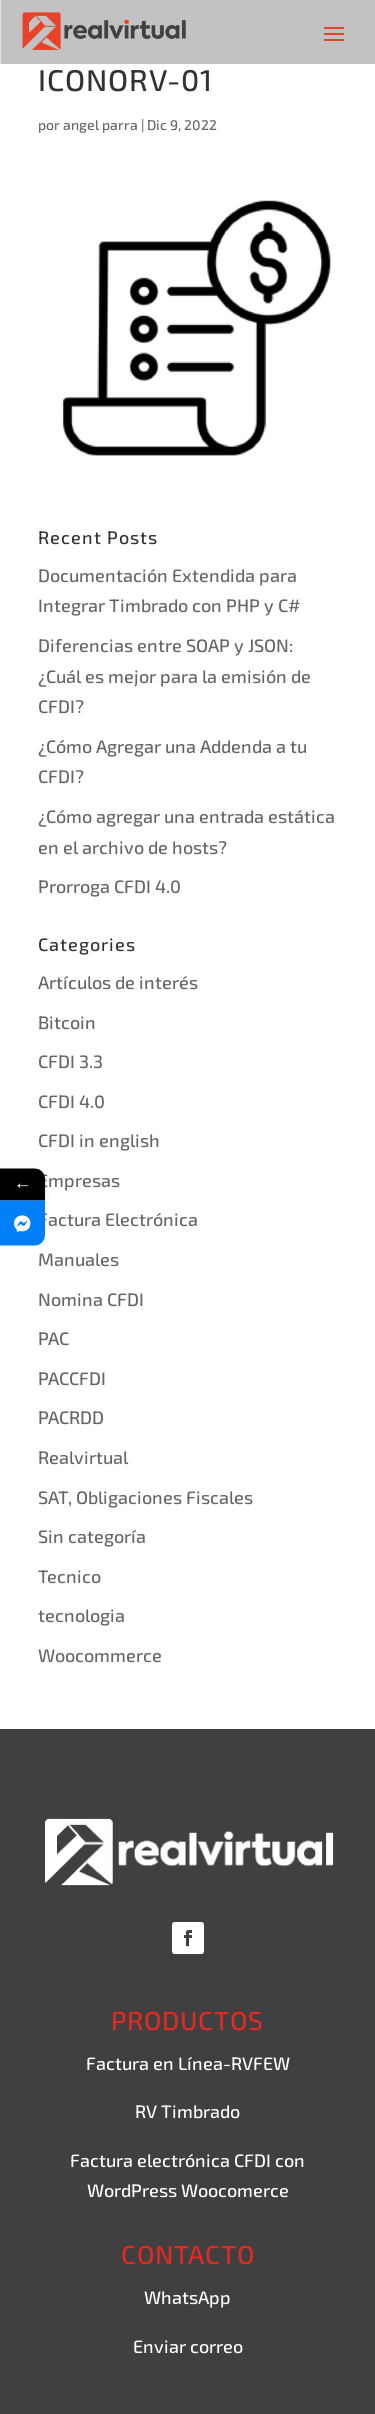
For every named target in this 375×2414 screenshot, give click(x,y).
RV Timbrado (187, 2111)
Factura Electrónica (118, 1219)
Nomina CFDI (91, 1299)
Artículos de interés (118, 982)
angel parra (100, 124)
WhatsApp (187, 2297)
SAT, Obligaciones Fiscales (145, 1497)
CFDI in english (99, 1140)
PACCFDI (72, 1378)
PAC (53, 1338)
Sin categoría (92, 1536)
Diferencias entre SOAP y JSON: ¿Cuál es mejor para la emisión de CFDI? (174, 675)
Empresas (79, 1180)
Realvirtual (83, 1457)
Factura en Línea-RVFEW (188, 2063)
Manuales (78, 1259)
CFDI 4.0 (71, 1101)
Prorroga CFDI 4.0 (109, 886)
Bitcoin (67, 1022)
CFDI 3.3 (70, 1061)
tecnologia (81, 1615)
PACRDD (71, 1417)
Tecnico (69, 1576)
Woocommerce (100, 1655)
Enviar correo (188, 2346)
